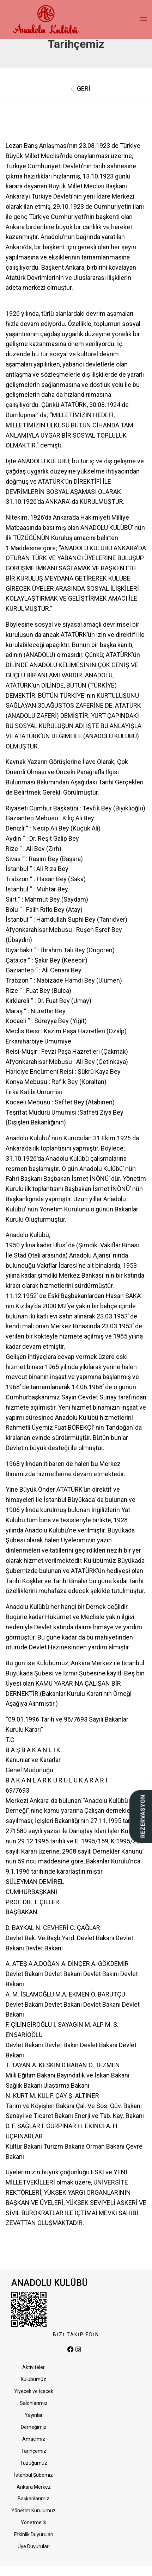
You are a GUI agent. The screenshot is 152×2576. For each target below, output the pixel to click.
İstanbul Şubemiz (33, 2475)
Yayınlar (34, 2415)
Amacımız (33, 2439)
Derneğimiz (34, 2427)
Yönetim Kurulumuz (33, 2510)
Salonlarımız (34, 2403)
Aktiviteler (33, 2367)
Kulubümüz (33, 2379)
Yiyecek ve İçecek (33, 2391)
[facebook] (70, 2350)
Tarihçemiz (33, 2451)
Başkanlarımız (33, 2498)
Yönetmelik (33, 2522)
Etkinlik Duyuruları (33, 2534)
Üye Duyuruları (34, 2546)
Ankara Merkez (34, 2487)
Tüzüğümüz (33, 2463)
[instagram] (78, 2350)
